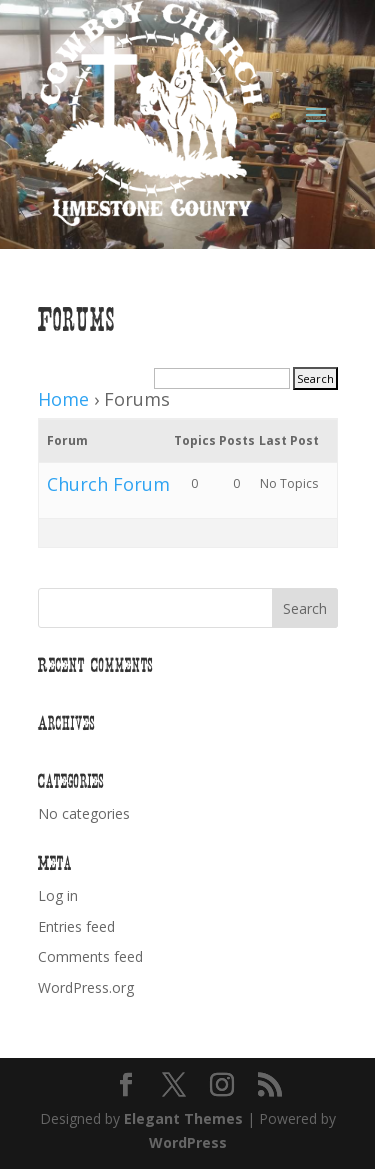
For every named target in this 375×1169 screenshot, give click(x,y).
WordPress (188, 1142)
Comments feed (90, 956)
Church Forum (108, 484)
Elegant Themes (183, 1118)
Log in (58, 895)
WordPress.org (86, 987)
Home (63, 399)
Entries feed (76, 926)
